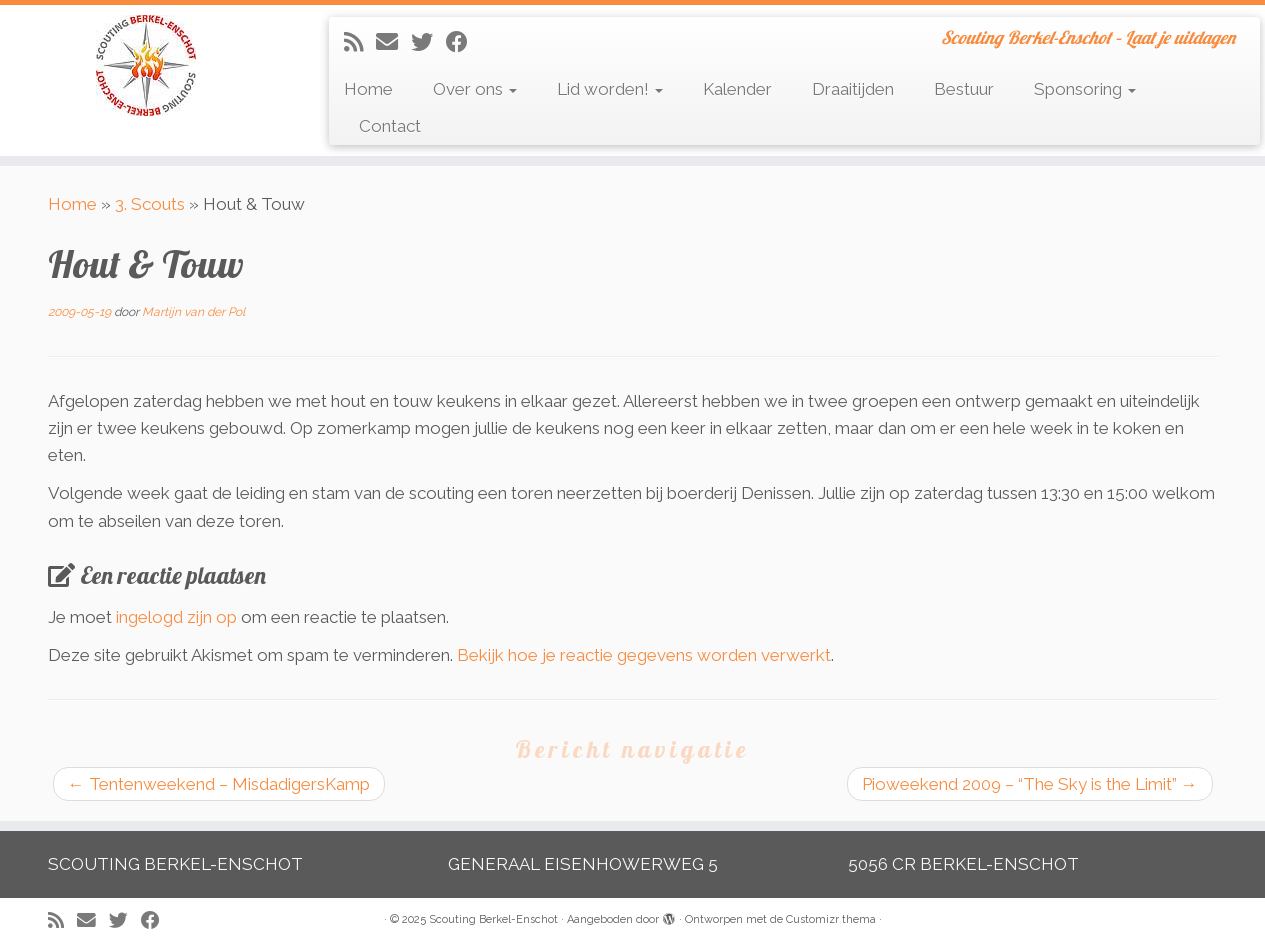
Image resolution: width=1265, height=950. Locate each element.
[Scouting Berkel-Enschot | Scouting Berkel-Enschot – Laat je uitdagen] (146, 65)
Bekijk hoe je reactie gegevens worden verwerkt (644, 655)
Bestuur (964, 89)
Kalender (737, 89)
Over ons (475, 89)
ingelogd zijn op (176, 617)
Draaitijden (853, 89)
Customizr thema (831, 919)
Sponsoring (1085, 89)
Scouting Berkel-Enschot (493, 919)
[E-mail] (393, 42)
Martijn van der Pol (193, 312)
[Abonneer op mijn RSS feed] (360, 42)
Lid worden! (610, 89)
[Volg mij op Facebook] (463, 42)
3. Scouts (150, 204)
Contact (390, 126)
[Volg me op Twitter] (428, 42)
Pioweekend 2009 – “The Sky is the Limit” (1030, 784)
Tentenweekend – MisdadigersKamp (219, 784)
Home (368, 89)
